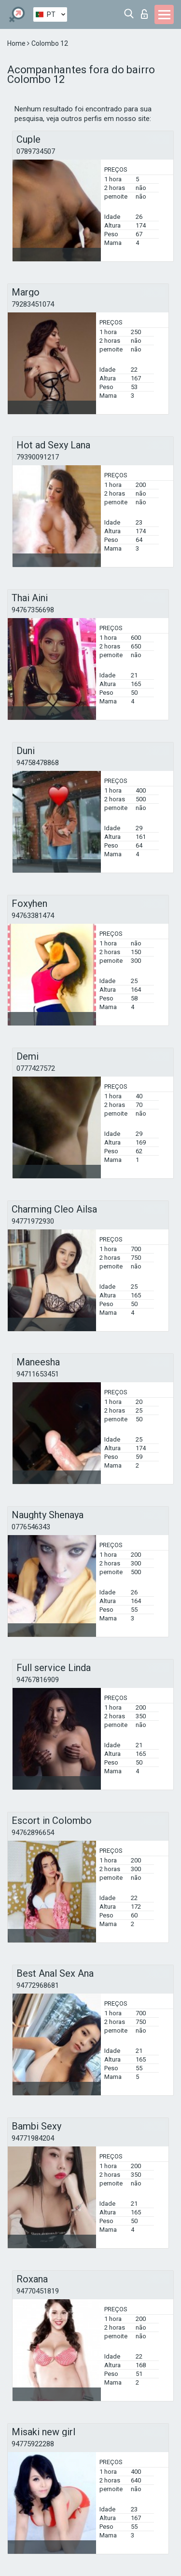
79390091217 (37, 457)
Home (17, 43)
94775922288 (33, 2444)
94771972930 (33, 1221)
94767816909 (37, 1679)
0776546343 (31, 1527)
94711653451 (37, 1374)
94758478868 (37, 762)
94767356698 (33, 610)
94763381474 (33, 915)
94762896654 (33, 1832)
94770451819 (37, 2291)
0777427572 (35, 1068)
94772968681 (37, 1985)
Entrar (144, 14)
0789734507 (35, 151)
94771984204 (33, 2138)
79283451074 (33, 304)
